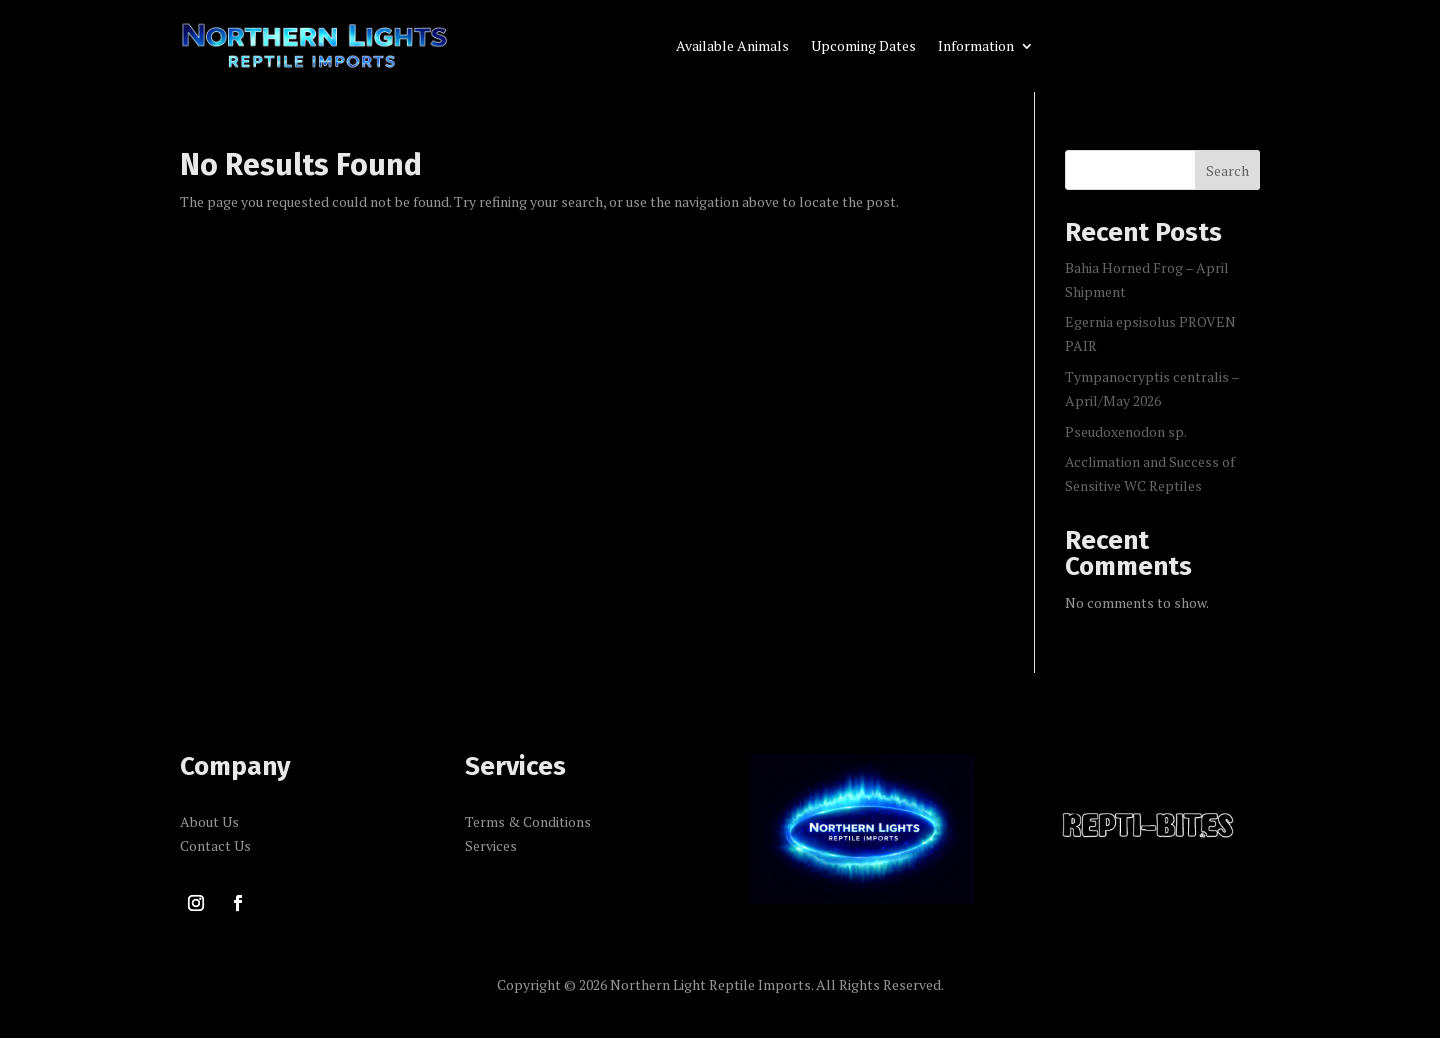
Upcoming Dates (863, 47)
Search (1227, 170)
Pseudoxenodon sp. (1126, 431)
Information (976, 47)
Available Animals (732, 47)
